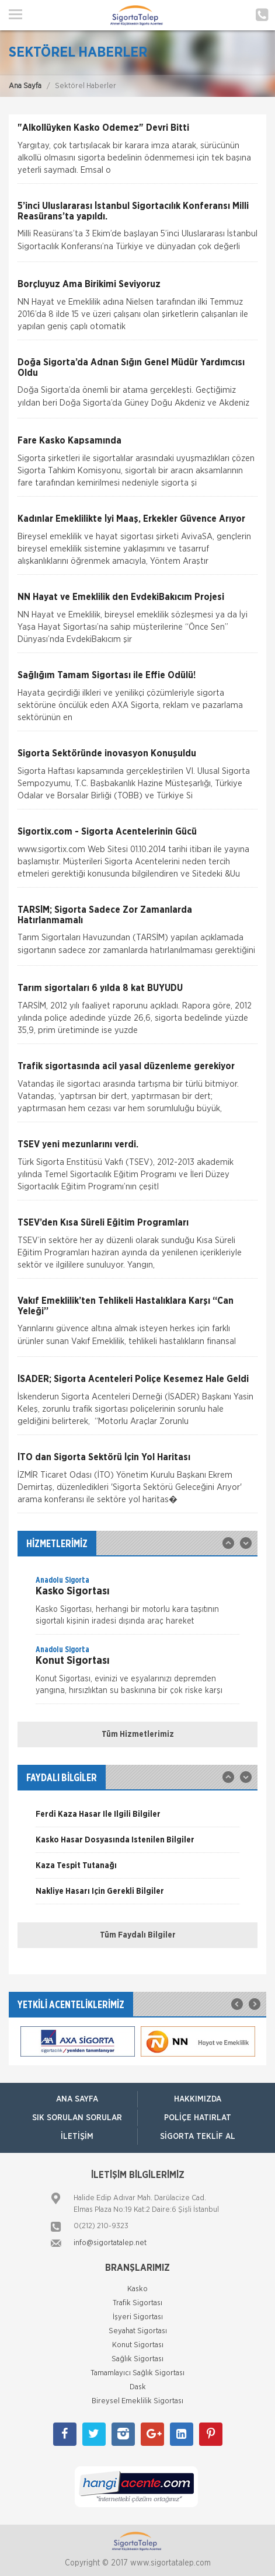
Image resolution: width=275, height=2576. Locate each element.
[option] (137, 1604)
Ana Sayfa (25, 86)
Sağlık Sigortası (137, 2359)
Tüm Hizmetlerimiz (138, 1734)
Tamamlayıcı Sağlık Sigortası (137, 2373)
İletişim (77, 2136)
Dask (138, 2387)
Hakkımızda (197, 2099)
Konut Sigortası (137, 2345)
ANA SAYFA (77, 2099)
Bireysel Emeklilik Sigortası (137, 2401)
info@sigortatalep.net (110, 2243)
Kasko (137, 2289)
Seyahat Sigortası (138, 2331)
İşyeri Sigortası (138, 2317)
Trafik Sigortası (137, 2303)
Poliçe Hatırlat (197, 2118)
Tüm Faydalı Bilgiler (138, 1935)
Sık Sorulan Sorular (77, 2118)
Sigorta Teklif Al (197, 2136)
